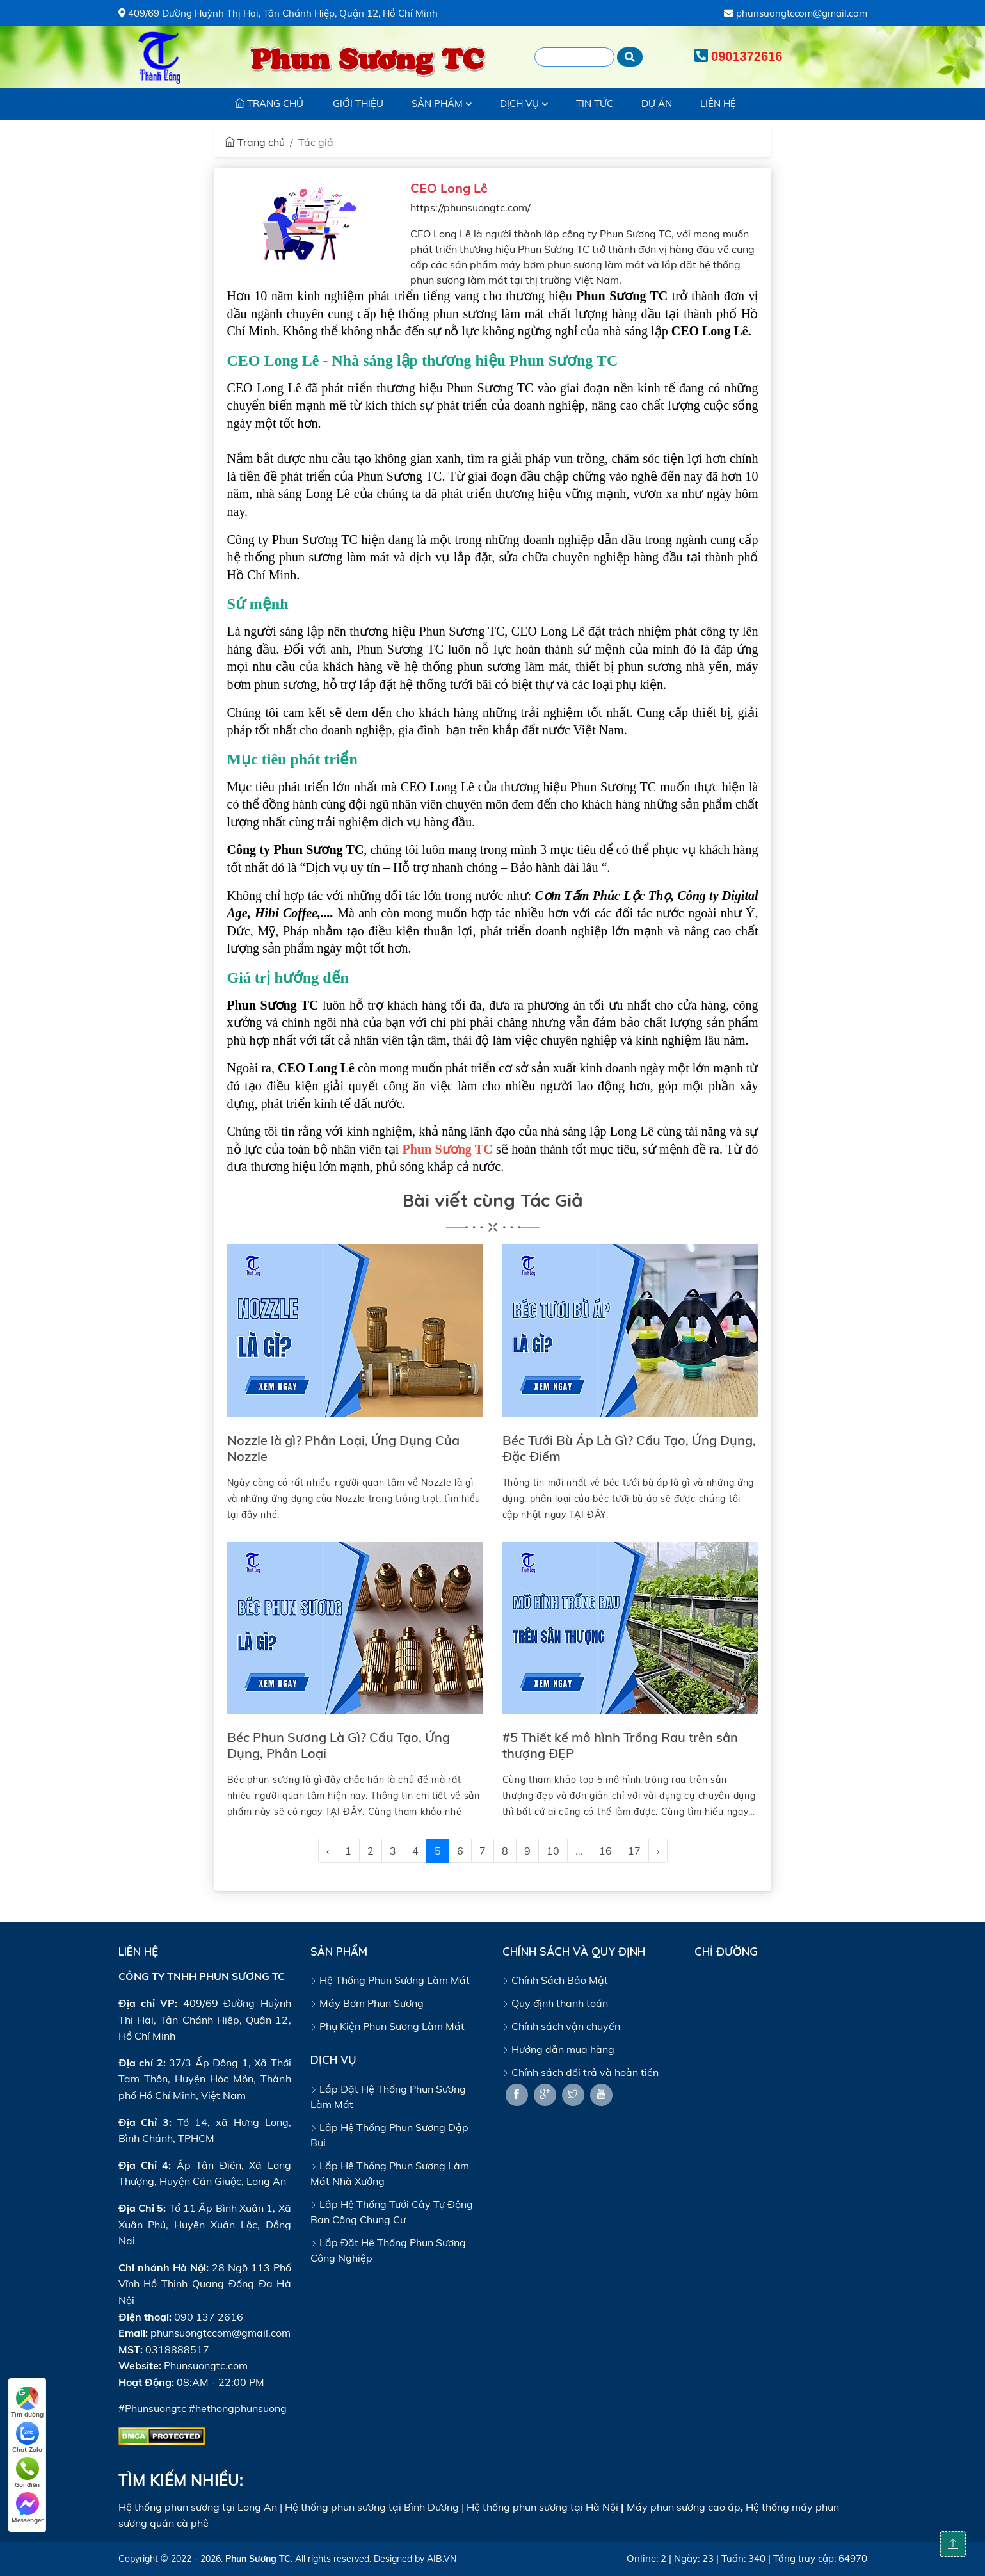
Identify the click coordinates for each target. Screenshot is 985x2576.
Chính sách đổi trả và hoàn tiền (580, 2072)
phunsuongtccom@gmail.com (795, 13)
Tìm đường (27, 2403)
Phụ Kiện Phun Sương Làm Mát (387, 2026)
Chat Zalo (27, 2438)
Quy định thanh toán (555, 2003)
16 (605, 1850)
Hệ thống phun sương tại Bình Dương (372, 2506)
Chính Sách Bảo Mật (555, 1980)
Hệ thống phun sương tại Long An (197, 2506)
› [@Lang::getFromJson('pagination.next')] (658, 1850)
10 (553, 1850)
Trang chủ (255, 142)
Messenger (28, 2508)
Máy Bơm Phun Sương (367, 2003)
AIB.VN (441, 2558)
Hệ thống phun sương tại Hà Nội (542, 2506)
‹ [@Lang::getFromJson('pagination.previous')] (327, 1850)
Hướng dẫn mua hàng (558, 2049)
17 (634, 1850)
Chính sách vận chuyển (561, 2026)
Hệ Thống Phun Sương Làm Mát (390, 1980)
